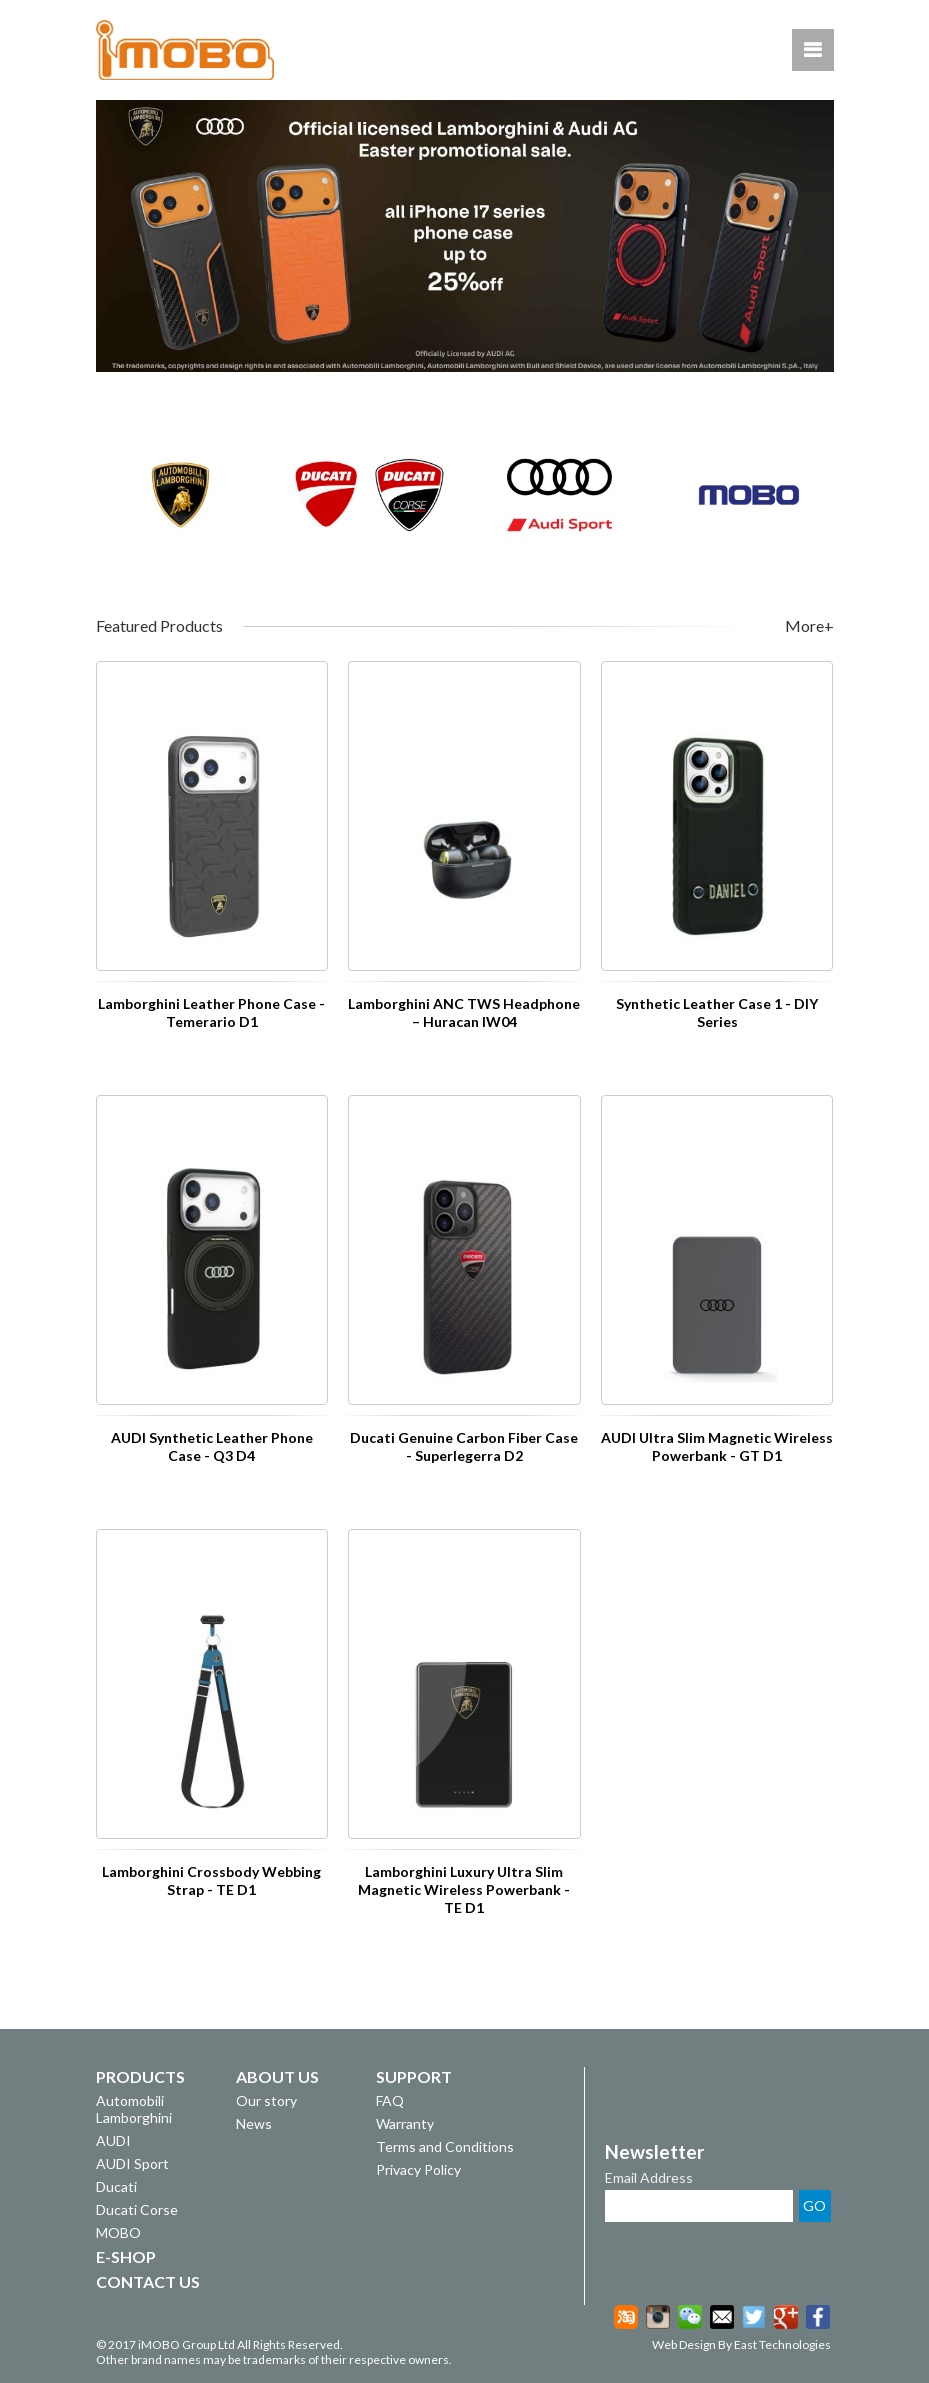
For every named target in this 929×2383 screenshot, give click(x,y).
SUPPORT (414, 2076)
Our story (266, 2100)
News (254, 2123)
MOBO (118, 2232)
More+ (809, 626)
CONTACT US (148, 2281)
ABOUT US (277, 2076)
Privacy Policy (418, 2169)
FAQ (390, 2100)
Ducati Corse (137, 2209)
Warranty (405, 2123)
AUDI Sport (132, 2163)
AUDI (113, 2140)
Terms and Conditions (445, 2146)
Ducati (116, 2186)
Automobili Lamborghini (134, 2109)
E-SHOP (126, 2256)
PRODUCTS (140, 2076)
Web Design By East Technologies (741, 2344)
